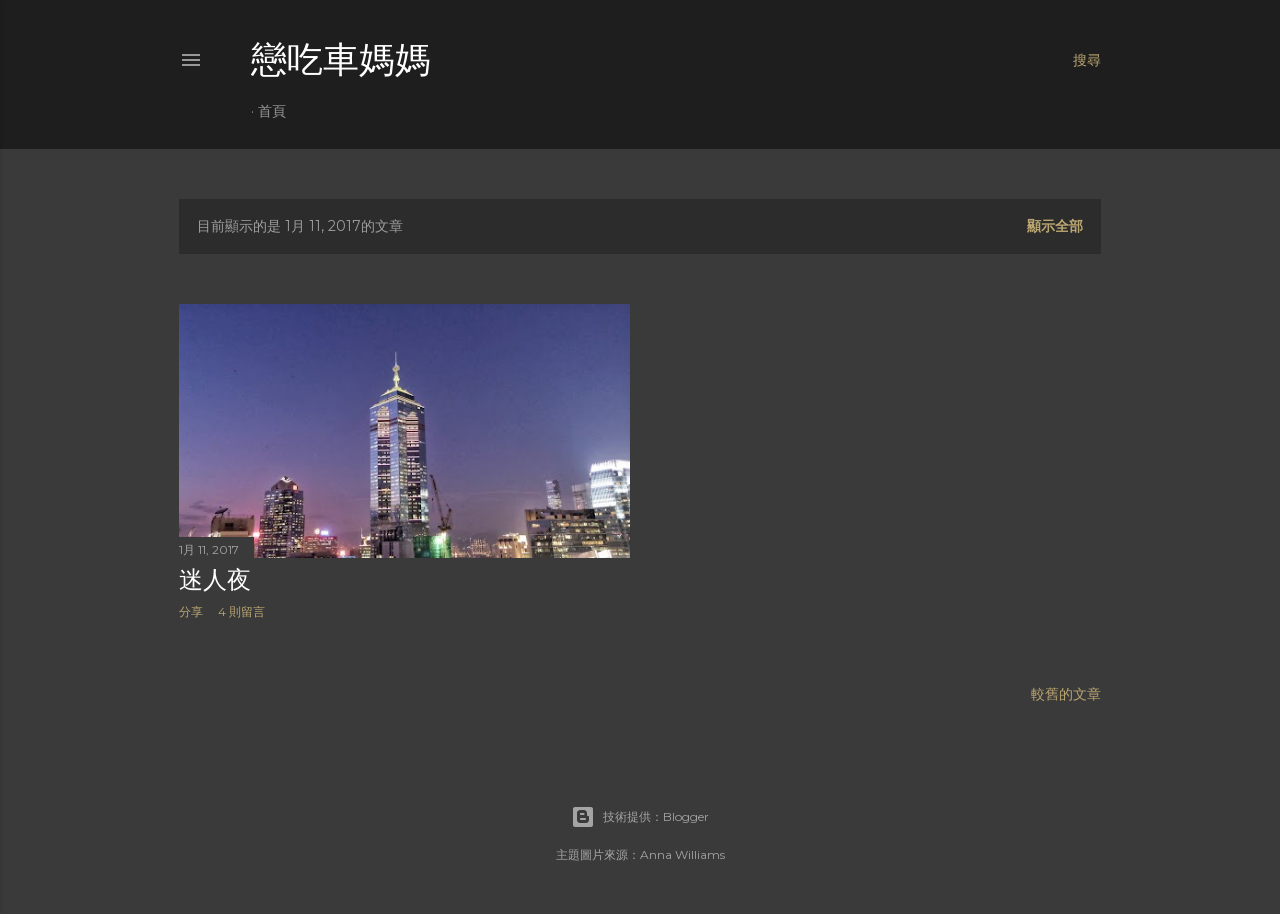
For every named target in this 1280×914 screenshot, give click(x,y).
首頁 (272, 111)
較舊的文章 (1066, 694)
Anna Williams (682, 854)
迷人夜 (215, 579)
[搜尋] (1087, 60)
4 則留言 (241, 611)
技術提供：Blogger (640, 817)
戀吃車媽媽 (341, 59)
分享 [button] (191, 611)
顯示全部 (1055, 226)
